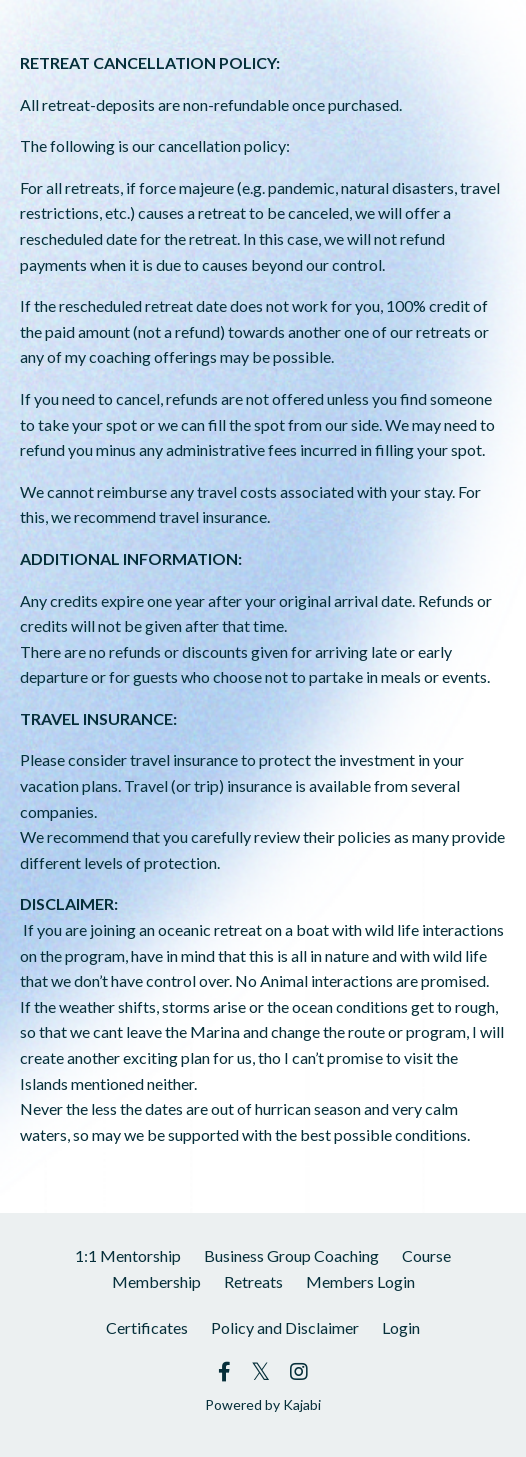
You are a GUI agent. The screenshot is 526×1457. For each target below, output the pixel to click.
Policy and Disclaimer (285, 1327)
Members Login (360, 1281)
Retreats (253, 1281)
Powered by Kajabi (263, 1404)
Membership (156, 1281)
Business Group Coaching (291, 1255)
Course (426, 1255)
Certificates (147, 1327)
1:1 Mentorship (128, 1255)
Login (401, 1327)
